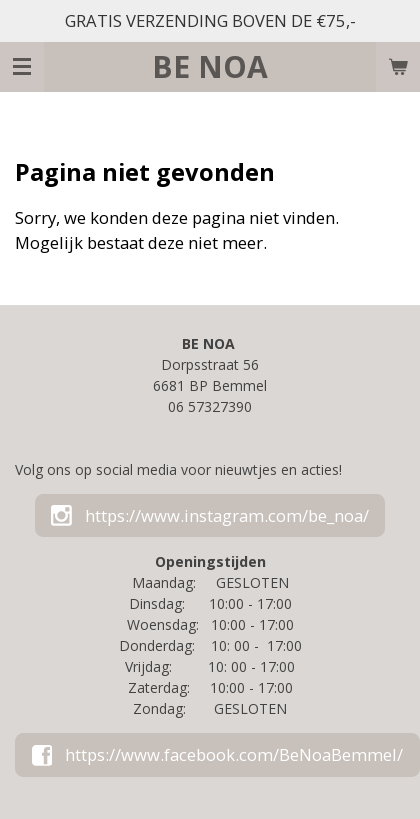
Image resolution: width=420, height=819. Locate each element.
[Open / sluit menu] (22, 67)
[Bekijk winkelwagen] (398, 67)
